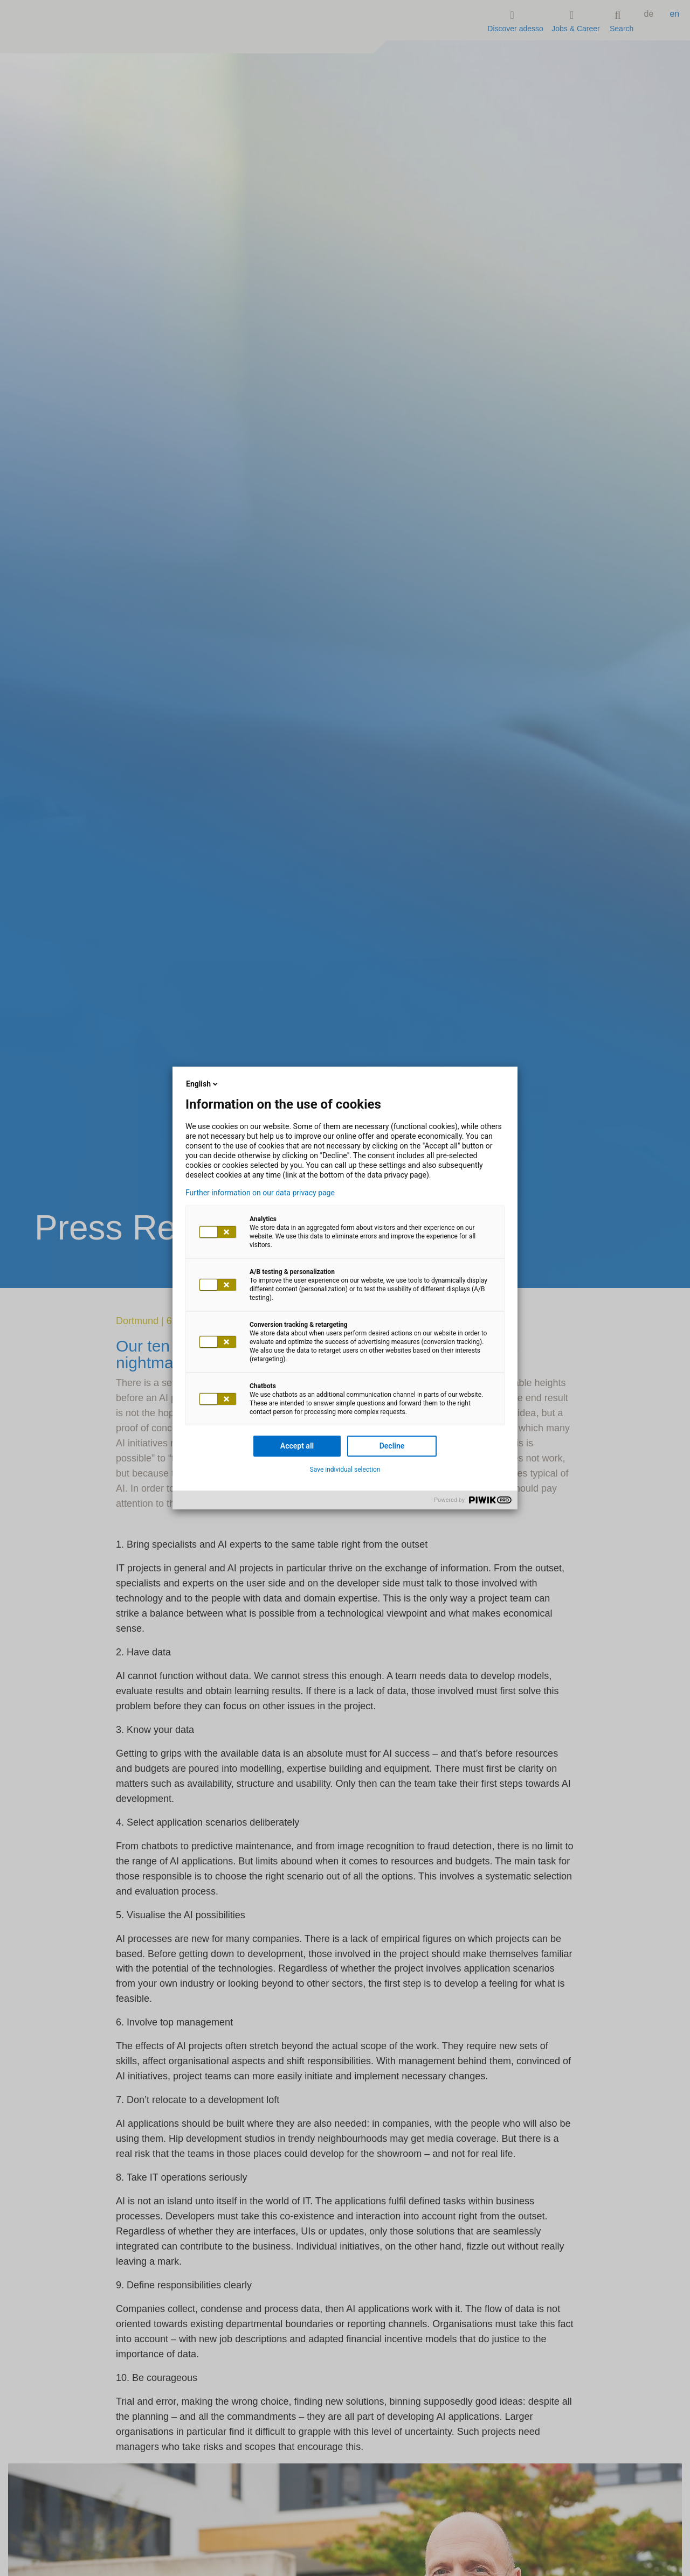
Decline (392, 1446)
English (202, 1084)
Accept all (297, 1446)
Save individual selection (345, 1469)
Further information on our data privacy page (260, 1192)
